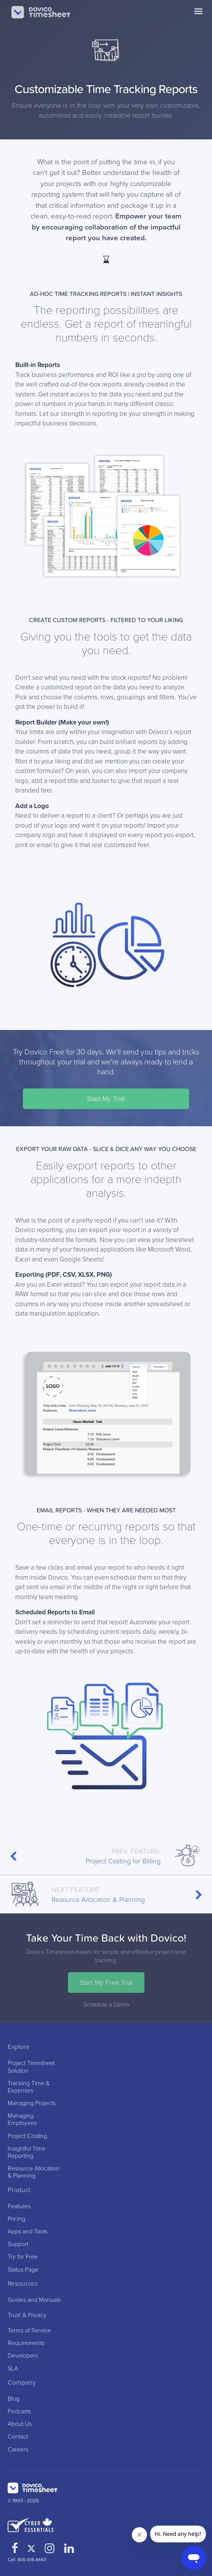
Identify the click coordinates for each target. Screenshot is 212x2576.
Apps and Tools (27, 2231)
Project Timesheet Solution (31, 2067)
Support (18, 2244)
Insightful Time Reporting (26, 2152)
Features (19, 2206)
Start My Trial (106, 1099)
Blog (13, 2399)
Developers (23, 2355)
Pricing (16, 2219)
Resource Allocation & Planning (106, 1894)
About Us (20, 2424)
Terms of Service (29, 2330)
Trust (14, 2315)
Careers (18, 2449)
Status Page (23, 2270)
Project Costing (27, 2136)
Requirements (26, 2343)
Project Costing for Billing (106, 1855)
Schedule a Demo (106, 2004)
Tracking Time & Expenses (29, 2087)
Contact (18, 2436)
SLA (13, 2368)
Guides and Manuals (34, 2300)
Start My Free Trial (106, 1982)
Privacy (37, 2315)
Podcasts (19, 2411)
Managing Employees (22, 2119)
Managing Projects (32, 2103)
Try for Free (23, 2257)
